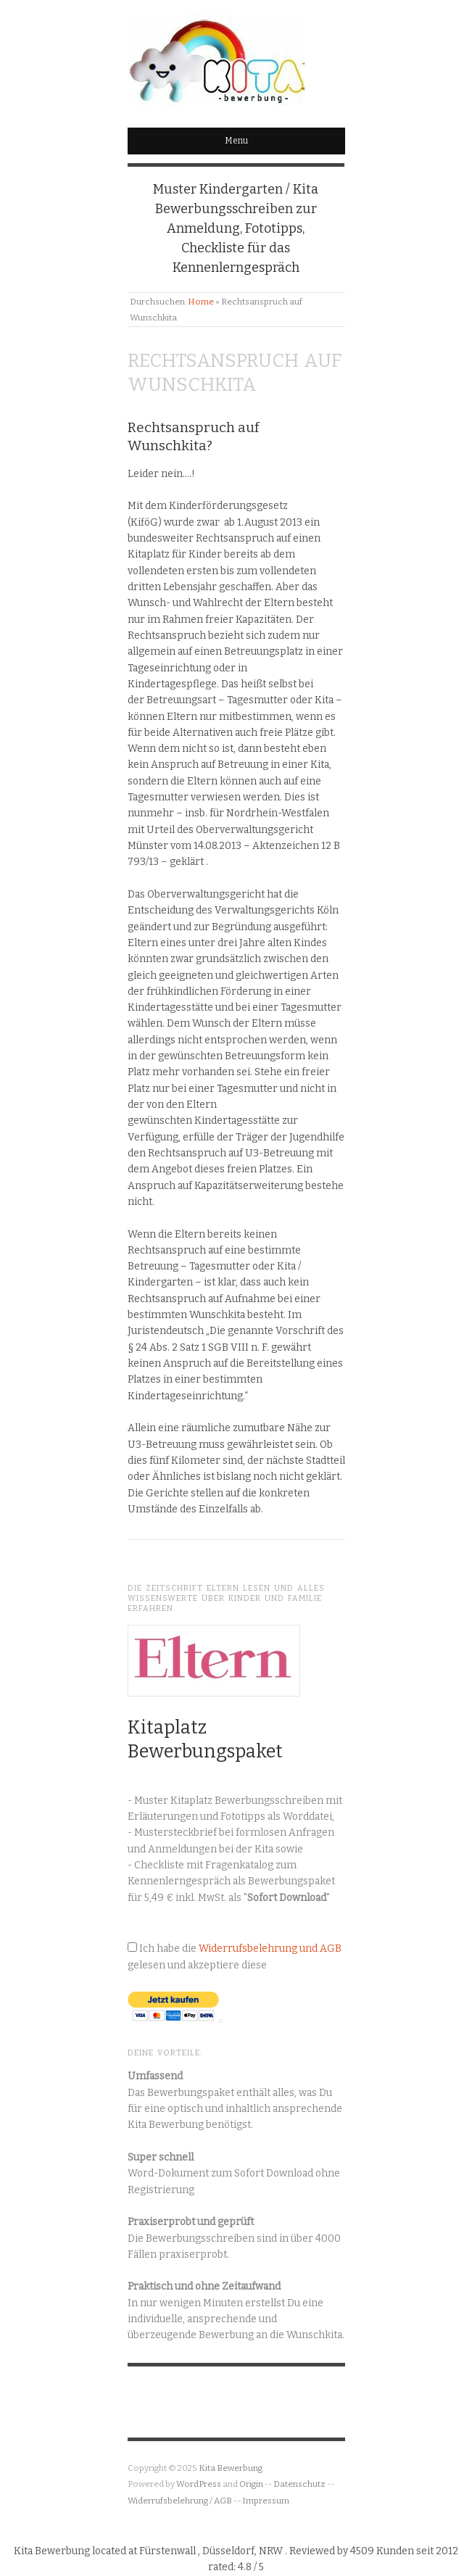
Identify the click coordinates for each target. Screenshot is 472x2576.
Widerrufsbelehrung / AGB (180, 2501)
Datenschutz (299, 2484)
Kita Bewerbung (230, 2468)
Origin (251, 2484)
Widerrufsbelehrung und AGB (270, 1948)
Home (201, 302)
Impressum (265, 2501)
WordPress (198, 2484)
